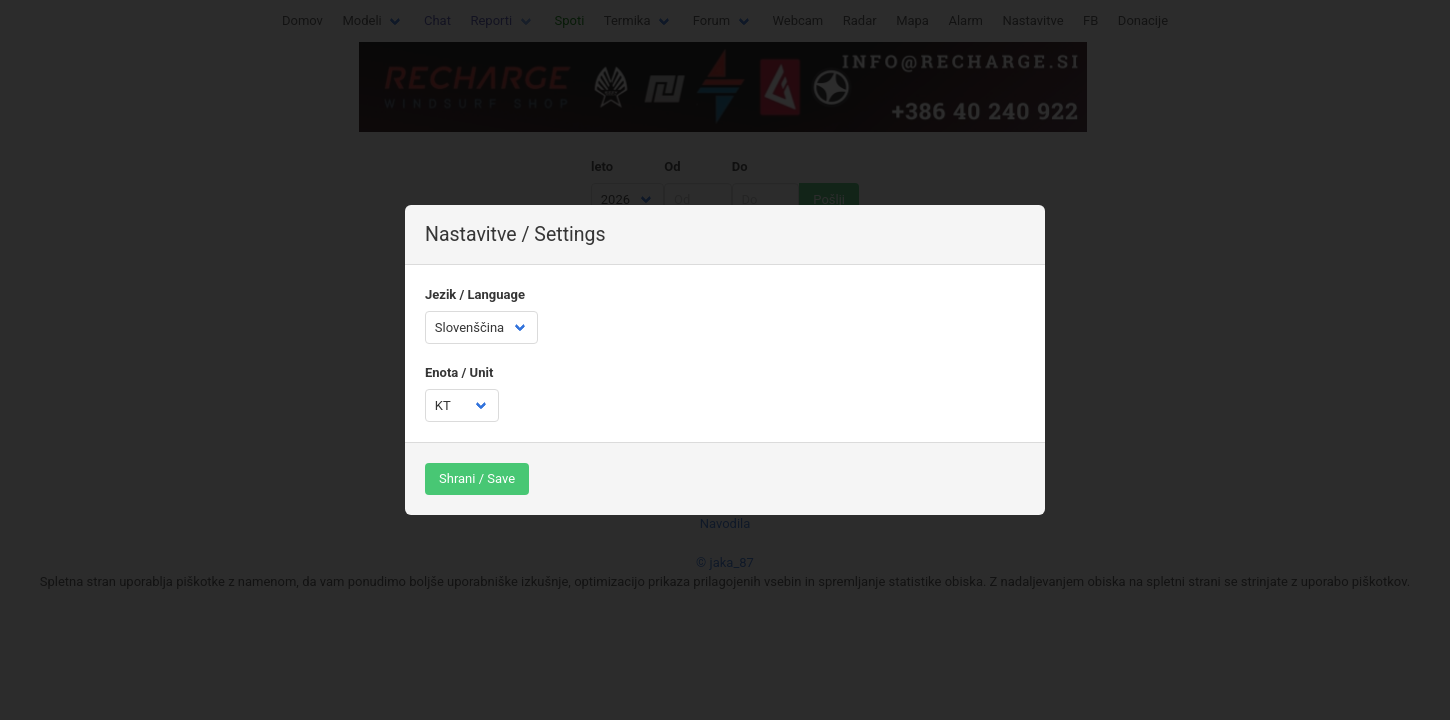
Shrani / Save (477, 478)
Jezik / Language (475, 294)
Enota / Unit (459, 372)
